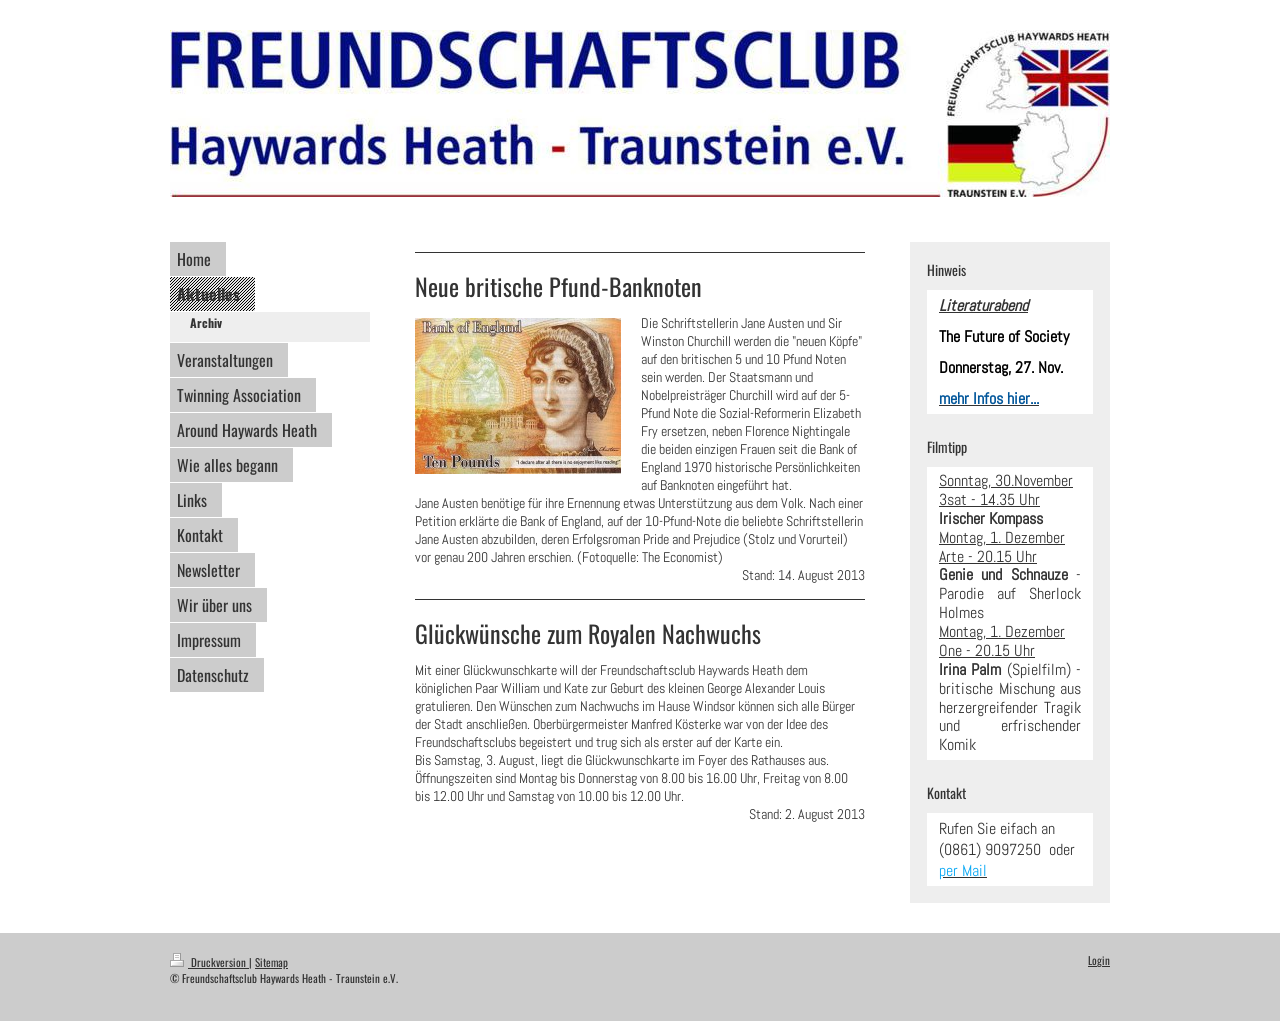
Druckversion (209, 962)
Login (1099, 960)
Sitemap (271, 962)
